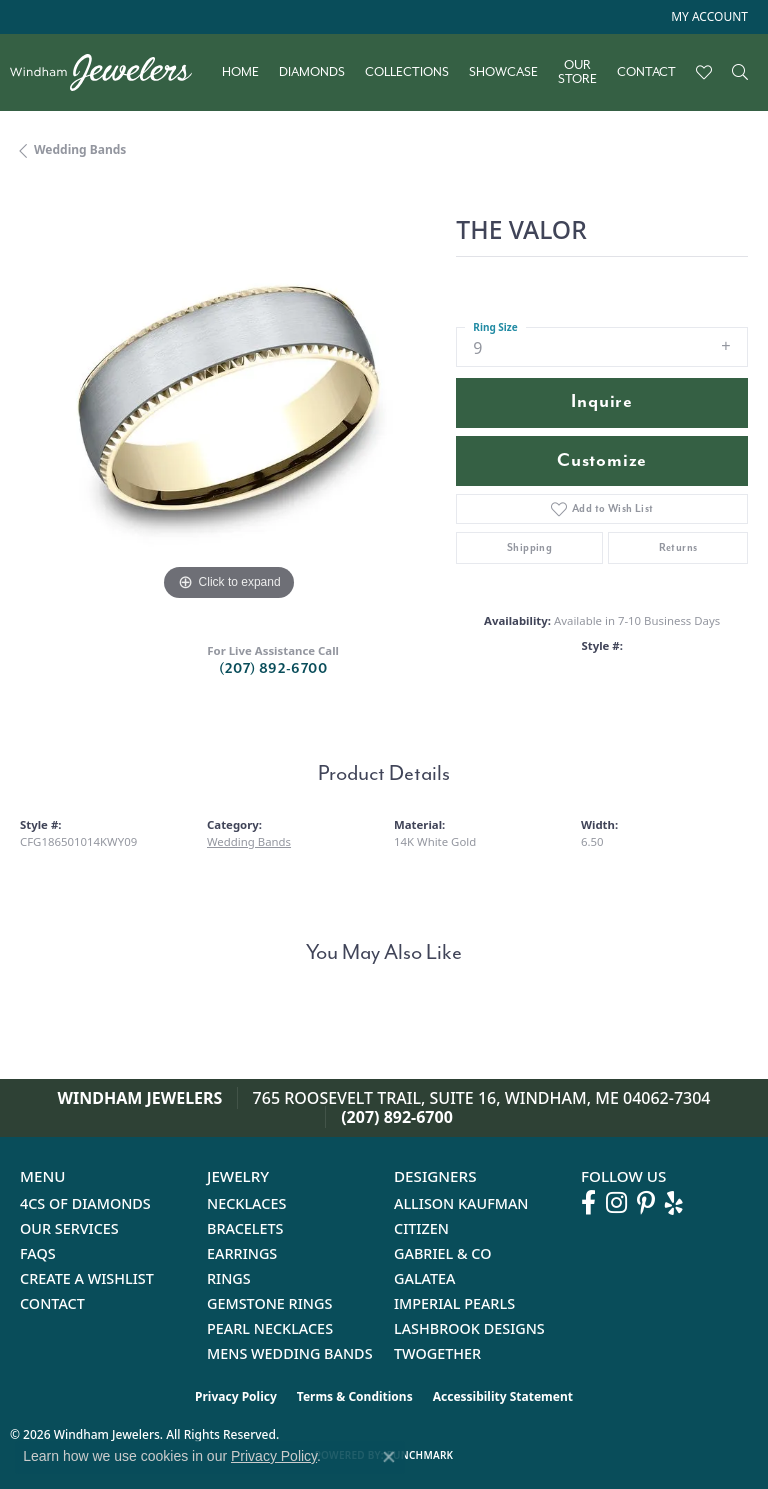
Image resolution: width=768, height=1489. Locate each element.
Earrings (242, 1253)
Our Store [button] (577, 72)
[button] (707, 17)
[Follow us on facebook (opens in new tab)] (588, 1203)
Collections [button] (407, 72)
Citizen (421, 1228)
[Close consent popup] (389, 1457)
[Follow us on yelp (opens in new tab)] (674, 1203)
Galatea (425, 1278)
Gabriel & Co (442, 1253)
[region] (228, 398)
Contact (646, 72)
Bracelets (245, 1228)
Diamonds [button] (312, 72)
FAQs (38, 1253)
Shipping (529, 547)
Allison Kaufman (461, 1203)
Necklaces (246, 1203)
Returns (678, 547)
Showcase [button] (503, 72)
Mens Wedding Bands (290, 1353)
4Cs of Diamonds (85, 1203)
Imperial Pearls (454, 1303)
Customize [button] (602, 460)
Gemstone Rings (269, 1303)
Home (240, 72)
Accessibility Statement (503, 1396)
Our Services (69, 1228)
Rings (229, 1278)
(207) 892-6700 (273, 668)
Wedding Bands (80, 149)
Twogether (437, 1353)
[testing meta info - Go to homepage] (111, 72)
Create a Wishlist (87, 1278)
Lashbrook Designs (469, 1328)
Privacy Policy (236, 1396)
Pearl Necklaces (270, 1328)
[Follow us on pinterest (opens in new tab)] (646, 1203)
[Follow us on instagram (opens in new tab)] (616, 1203)
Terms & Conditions (355, 1396)
